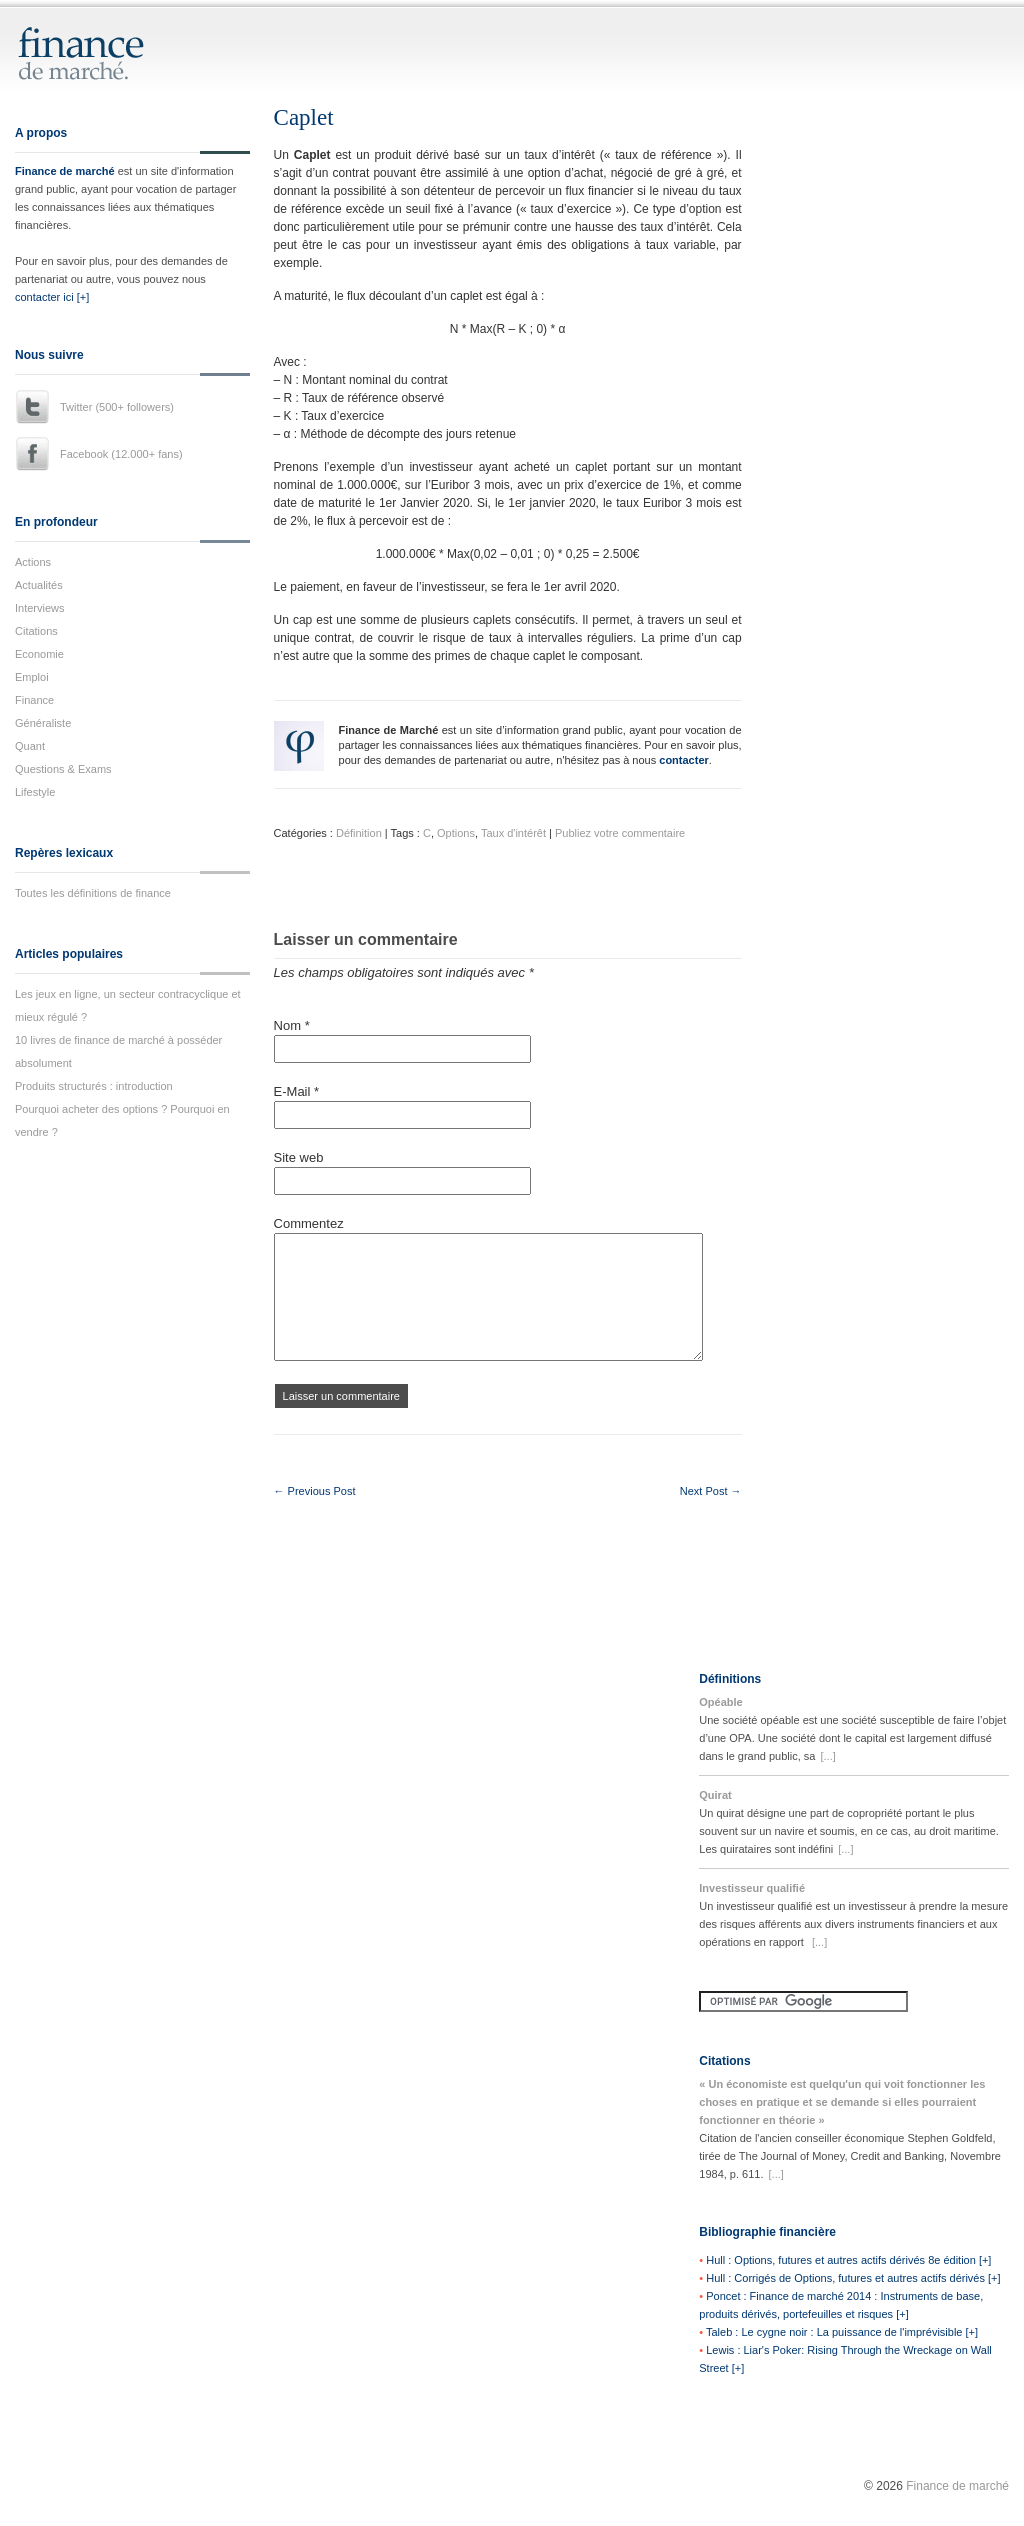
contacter (684, 760)
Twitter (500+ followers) (117, 407)
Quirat (715, 1795)
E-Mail (297, 1091)
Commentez (309, 1223)
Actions (33, 562)
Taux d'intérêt (513, 833)
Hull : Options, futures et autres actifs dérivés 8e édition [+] (848, 2260)
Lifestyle (35, 792)
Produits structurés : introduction (94, 1086)
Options (456, 833)
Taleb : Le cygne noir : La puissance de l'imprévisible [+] (842, 2332)
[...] (827, 1756)
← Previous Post (315, 1491)
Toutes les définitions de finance (93, 893)
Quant (30, 746)
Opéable (720, 1702)
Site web (299, 1157)
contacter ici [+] (52, 297)
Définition (359, 833)
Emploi (32, 677)
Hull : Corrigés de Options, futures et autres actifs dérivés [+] (853, 2278)
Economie (39, 654)
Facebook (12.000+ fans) (121, 454)
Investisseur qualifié (752, 1888)
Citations (36, 631)
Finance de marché (65, 171)
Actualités (39, 585)
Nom (292, 1025)
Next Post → (711, 1491)
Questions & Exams (63, 769)
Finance (34, 700)
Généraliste (43, 723)
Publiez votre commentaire (620, 833)
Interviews (40, 608)
